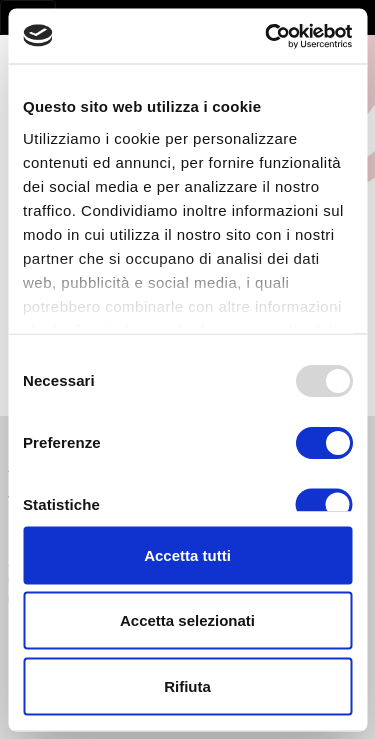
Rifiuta (187, 685)
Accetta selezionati (187, 620)
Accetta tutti (187, 554)
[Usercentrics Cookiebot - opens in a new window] (267, 36)
